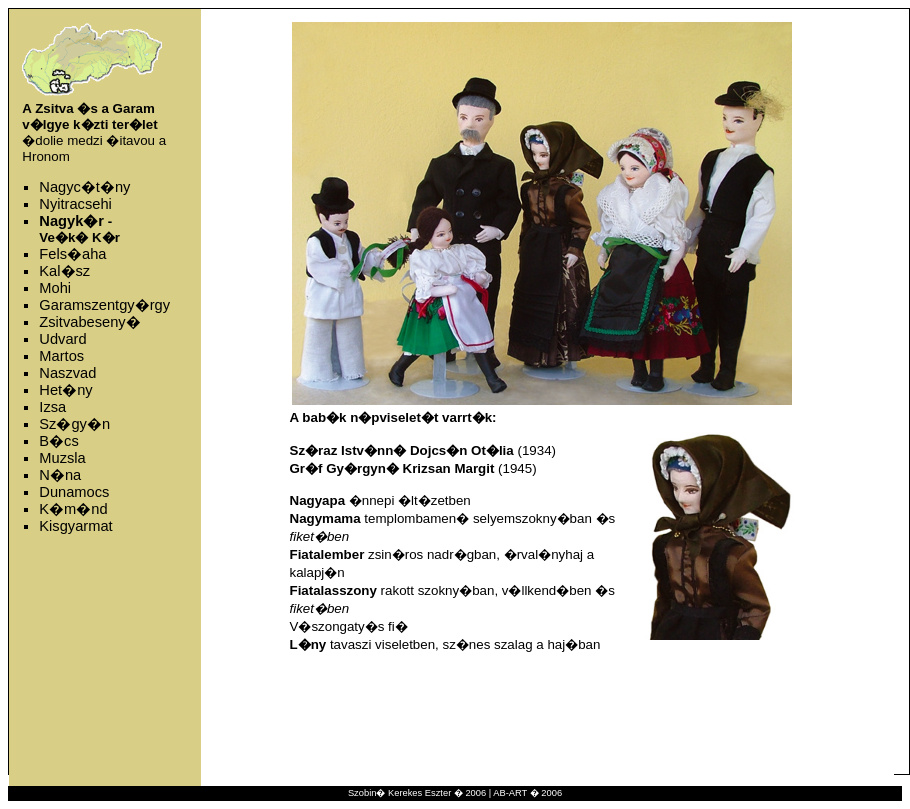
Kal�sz (64, 271)
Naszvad (67, 373)
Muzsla (62, 458)
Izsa (52, 407)
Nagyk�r (71, 221)
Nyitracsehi (75, 204)
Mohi (55, 288)
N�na (60, 475)
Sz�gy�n (74, 424)
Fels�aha (72, 254)
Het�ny (65, 390)
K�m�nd (73, 509)
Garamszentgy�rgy (104, 305)
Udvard (62, 339)
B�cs (58, 441)
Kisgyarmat (75, 526)
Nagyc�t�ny (84, 187)
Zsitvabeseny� (89, 322)
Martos (61, 356)
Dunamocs (74, 492)
